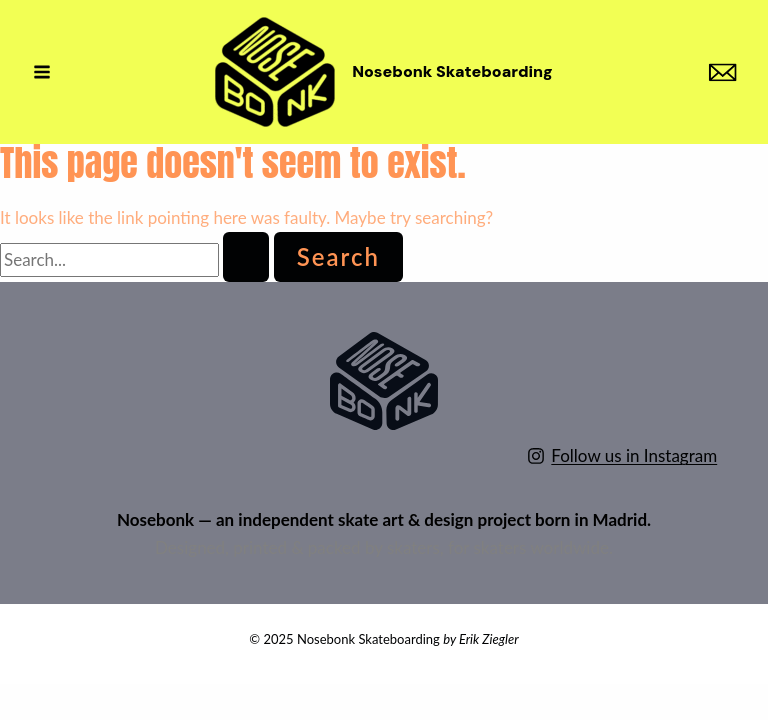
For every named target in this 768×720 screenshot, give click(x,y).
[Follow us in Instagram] (622, 456)
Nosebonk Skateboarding (452, 71)
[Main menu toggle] (42, 72)
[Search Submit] (246, 257)
